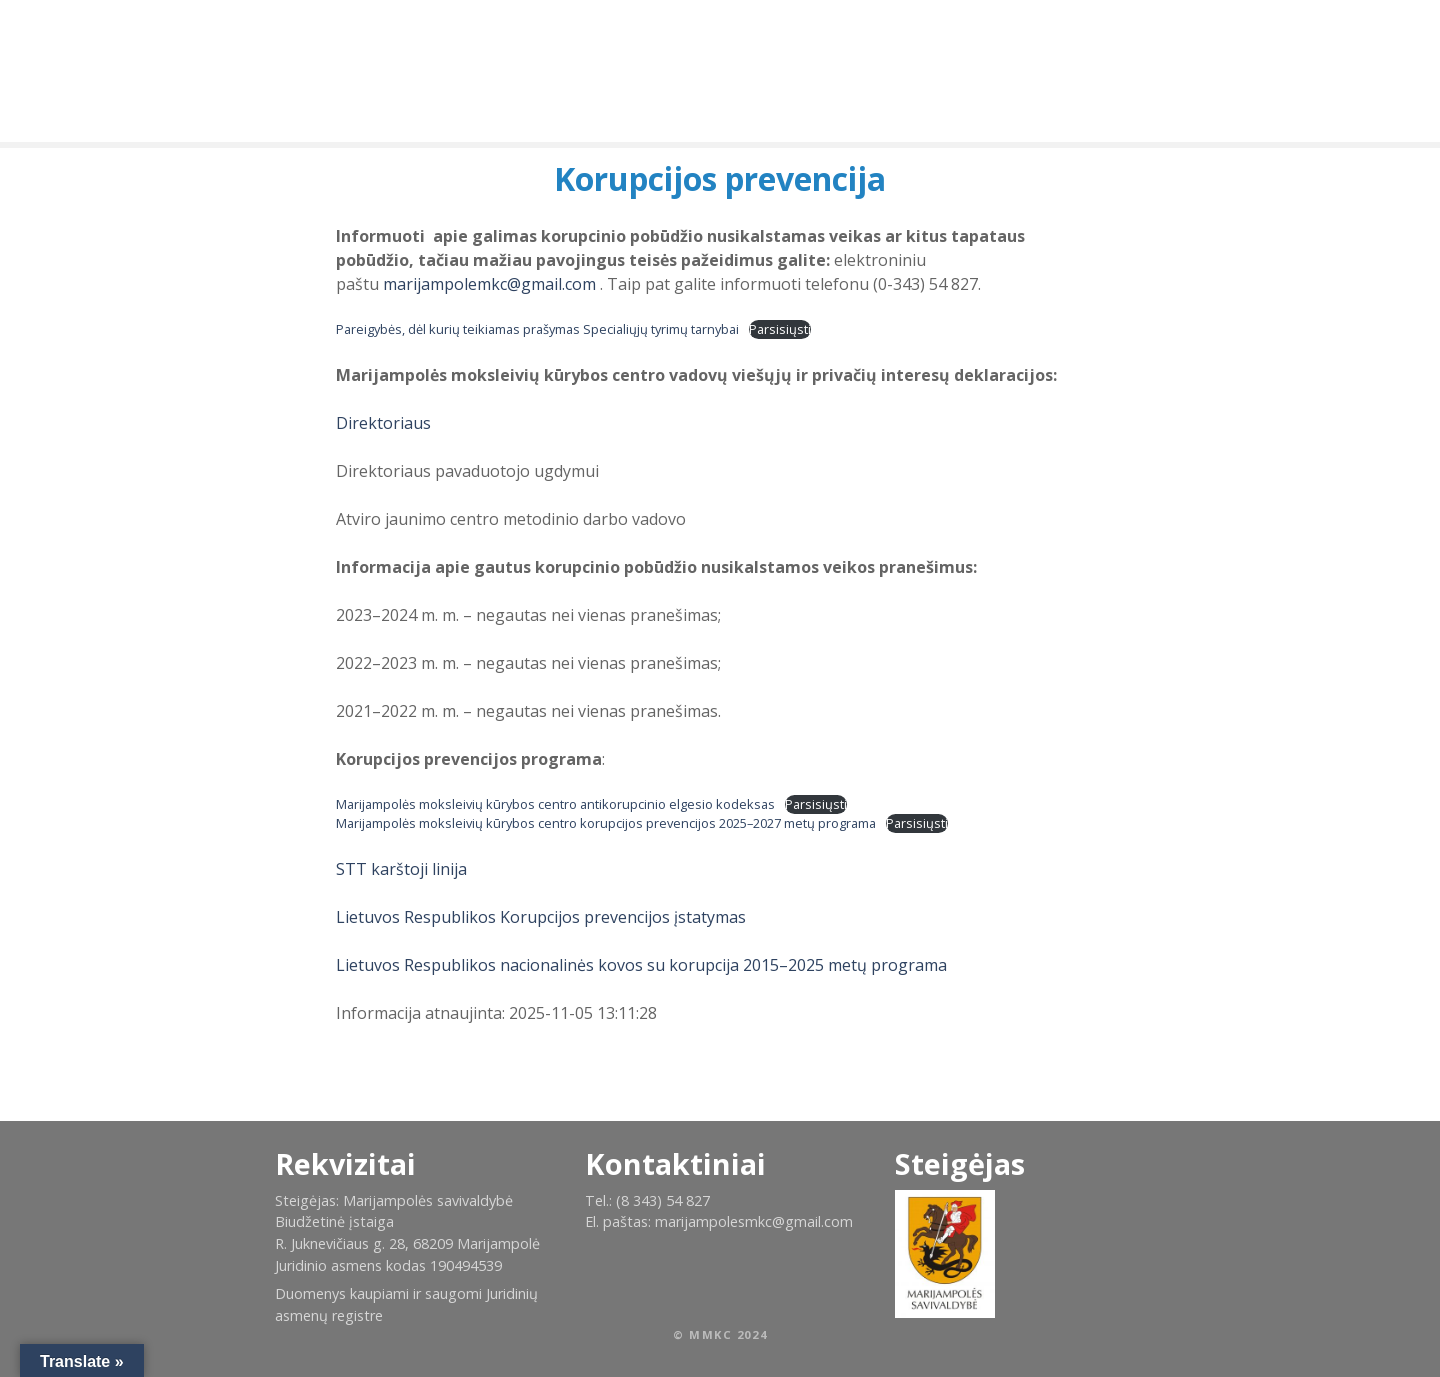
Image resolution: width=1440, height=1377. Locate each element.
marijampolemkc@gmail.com (489, 284)
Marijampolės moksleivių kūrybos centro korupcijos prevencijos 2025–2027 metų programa (606, 823)
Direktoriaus (383, 423)
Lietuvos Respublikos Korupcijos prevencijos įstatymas (541, 917)
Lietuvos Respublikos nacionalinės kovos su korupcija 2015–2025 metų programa (641, 965)
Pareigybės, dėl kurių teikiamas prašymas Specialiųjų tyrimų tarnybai (537, 329)
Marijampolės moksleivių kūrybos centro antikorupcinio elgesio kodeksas (555, 804)
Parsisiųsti (780, 329)
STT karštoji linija (401, 869)
